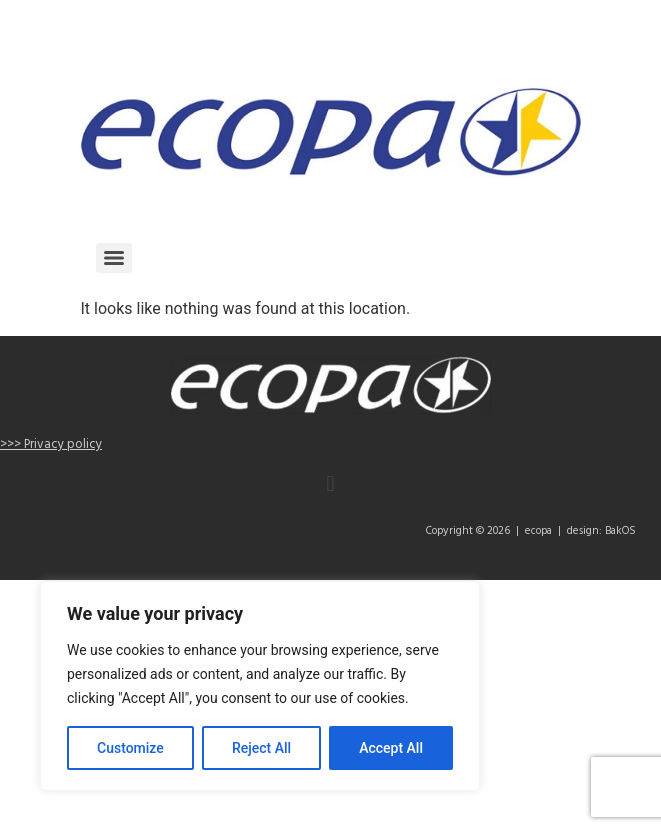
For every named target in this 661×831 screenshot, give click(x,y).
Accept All (391, 748)
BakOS (620, 531)
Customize (130, 748)
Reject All (261, 748)
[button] (330, 484)
